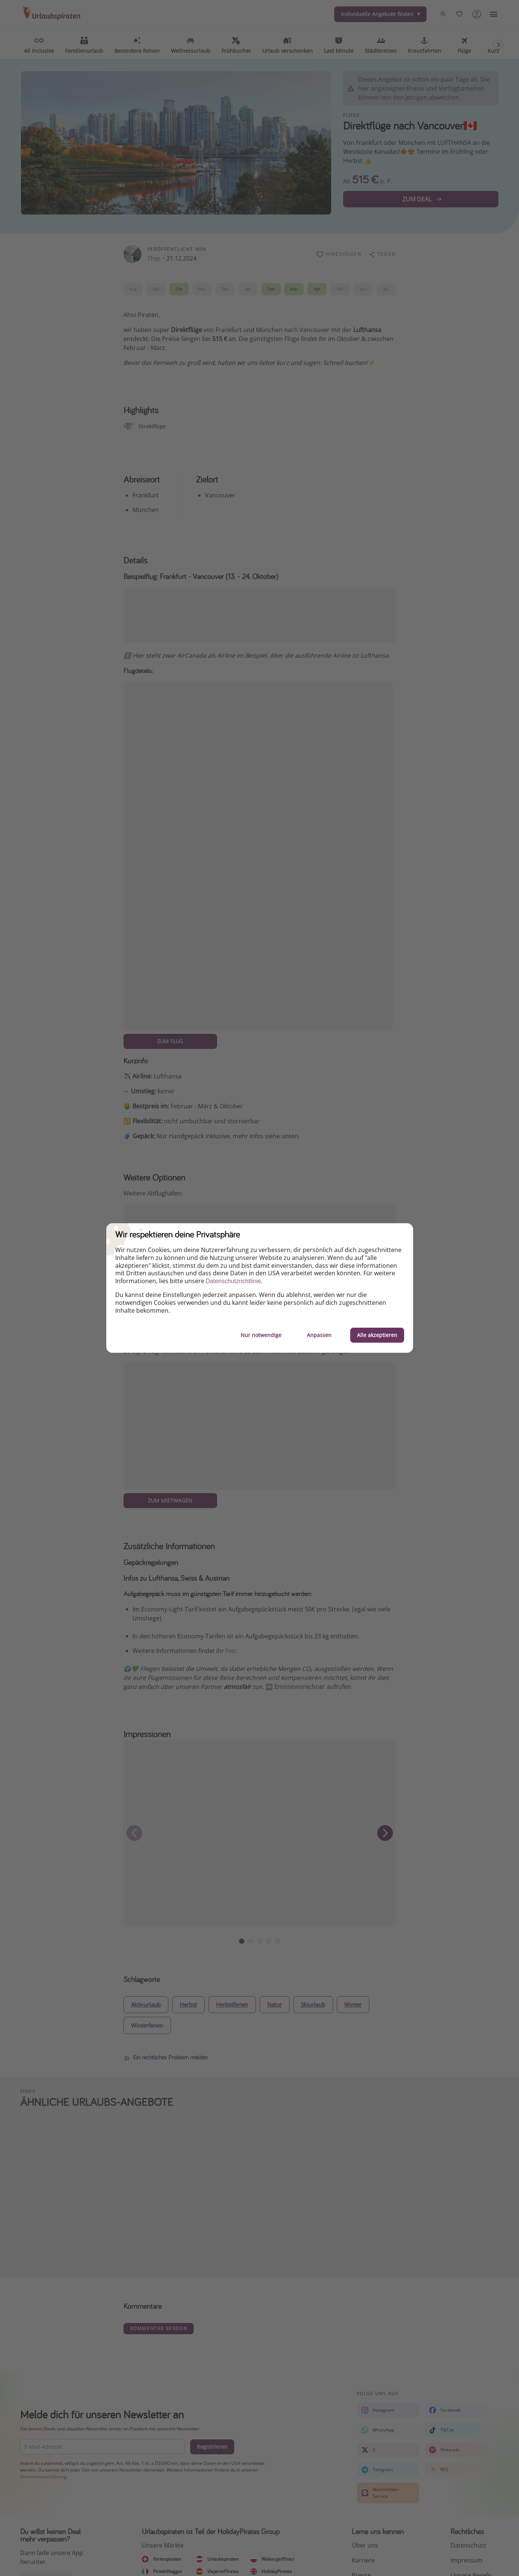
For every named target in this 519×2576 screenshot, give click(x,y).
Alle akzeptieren (377, 1335)
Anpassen (319, 1335)
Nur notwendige (261, 1335)
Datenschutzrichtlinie (233, 1281)
